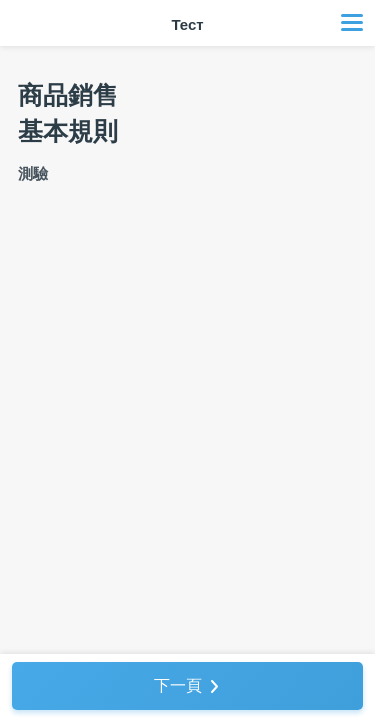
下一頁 (178, 685)
